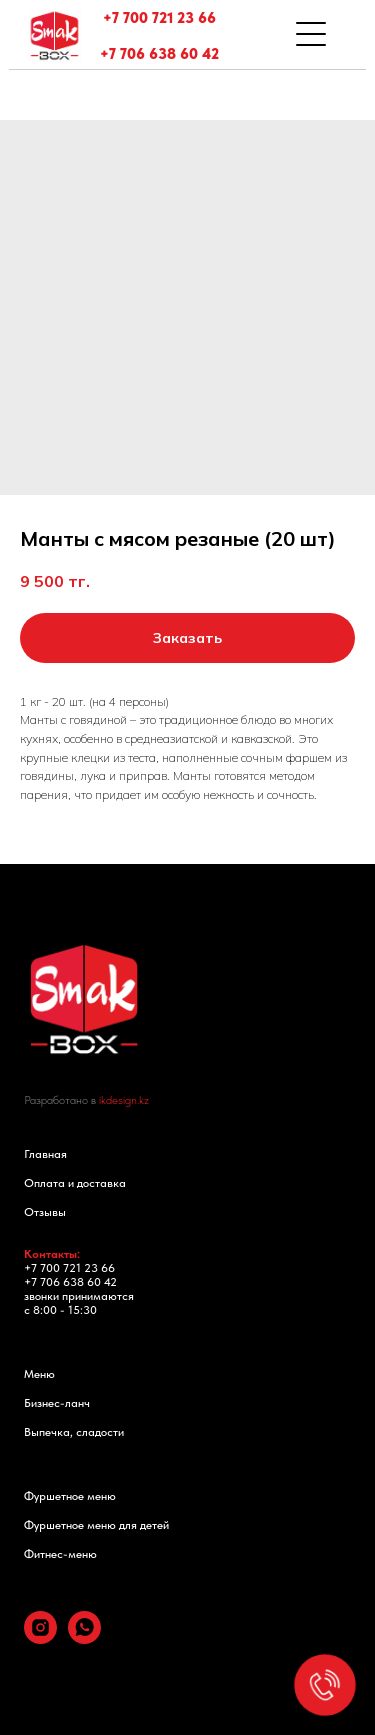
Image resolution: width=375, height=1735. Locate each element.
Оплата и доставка (75, 1183)
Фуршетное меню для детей (96, 1525)
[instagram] (40, 1638)
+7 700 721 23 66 (159, 18)
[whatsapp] (84, 1638)
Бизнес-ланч (57, 1403)
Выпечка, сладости (74, 1432)
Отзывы (45, 1212)
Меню (39, 1374)
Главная (45, 1154)
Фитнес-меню (60, 1554)
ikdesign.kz (124, 1100)
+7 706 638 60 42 (159, 54)
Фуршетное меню (70, 1496)
